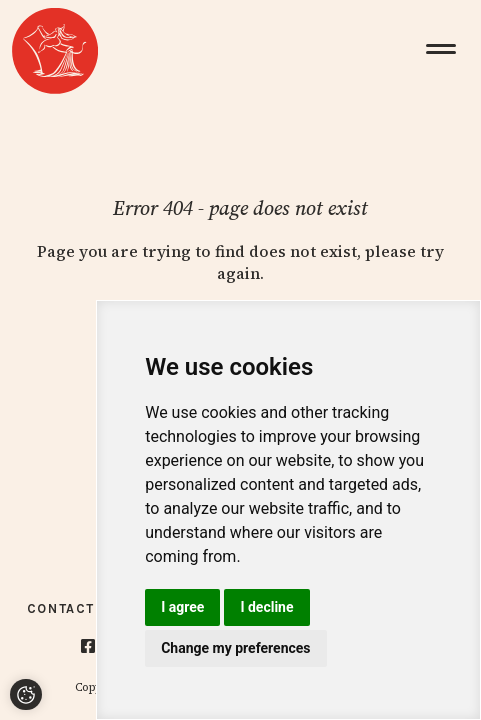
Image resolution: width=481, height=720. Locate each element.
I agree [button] (182, 607)
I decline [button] (266, 607)
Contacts (66, 608)
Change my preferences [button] (235, 648)
